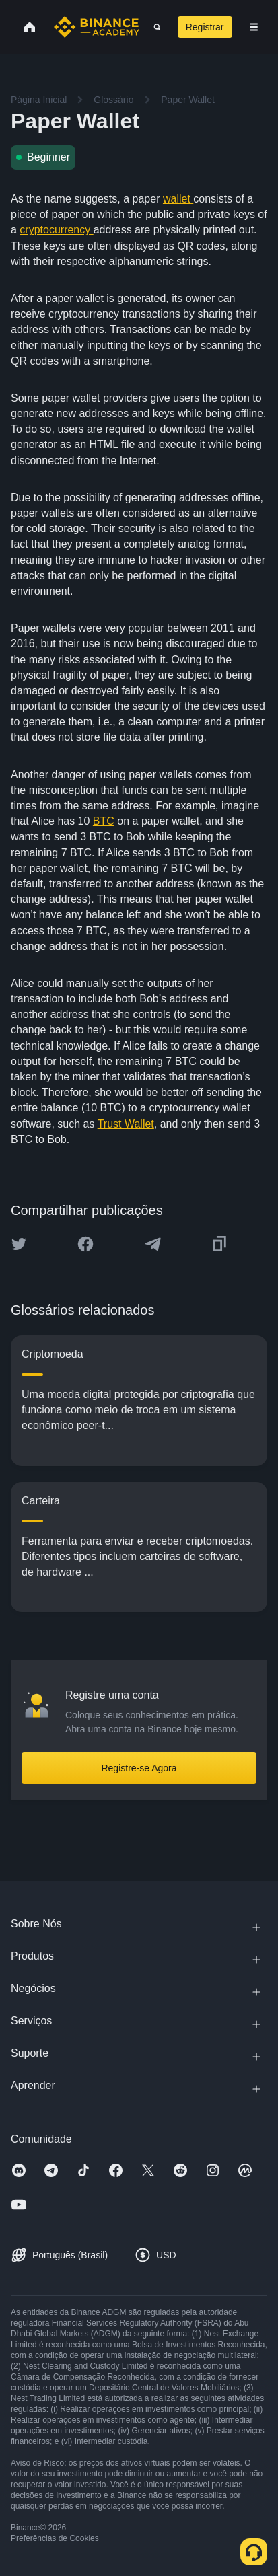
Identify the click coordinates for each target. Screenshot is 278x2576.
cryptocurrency (56, 229)
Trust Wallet (126, 1124)
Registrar (205, 27)
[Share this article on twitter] (19, 1244)
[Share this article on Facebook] (85, 1244)
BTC (103, 821)
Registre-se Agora (138, 1768)
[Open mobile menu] (253, 27)
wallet (178, 199)
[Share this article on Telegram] (153, 1244)
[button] (253, 27)
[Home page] (96, 27)
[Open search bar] (153, 27)
